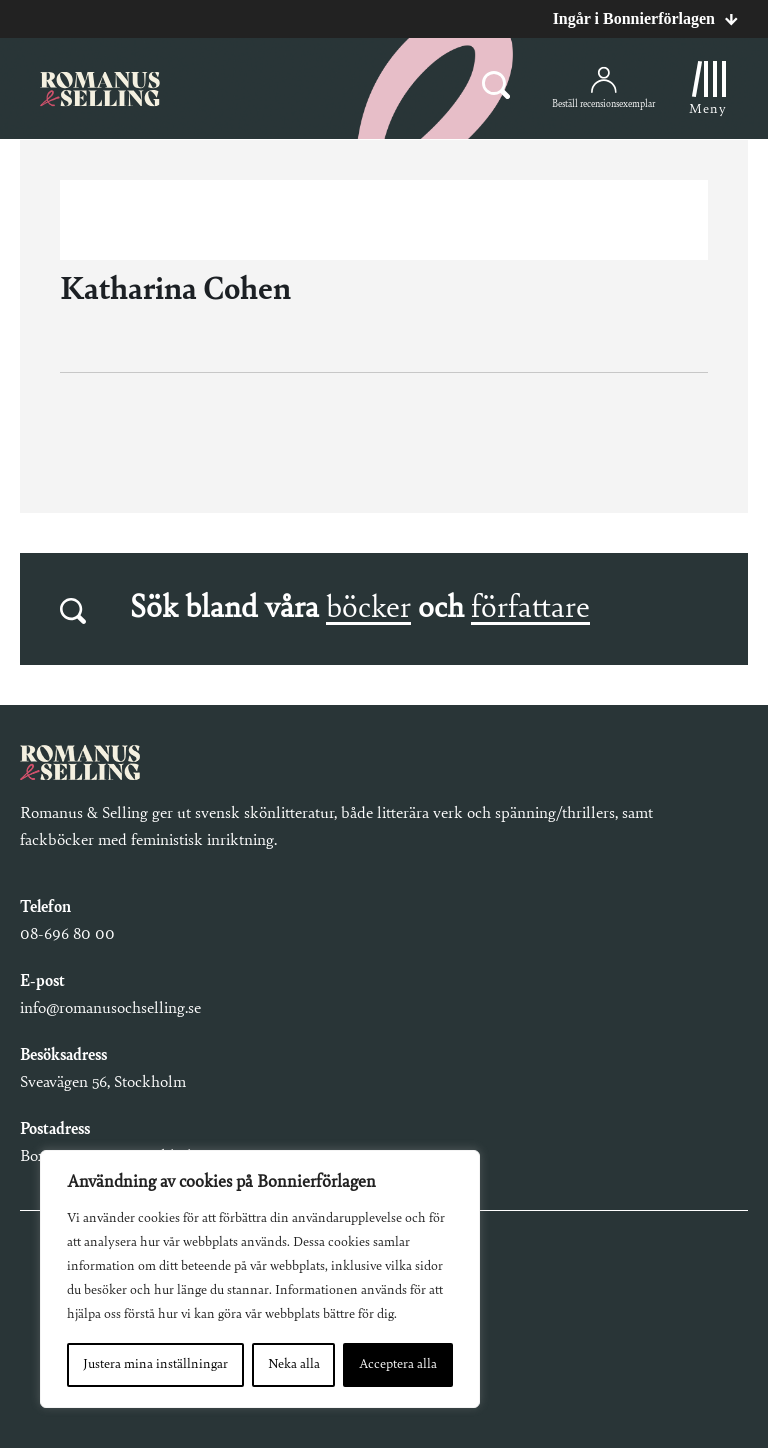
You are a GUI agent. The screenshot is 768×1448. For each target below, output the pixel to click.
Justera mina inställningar (155, 1365)
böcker (368, 609)
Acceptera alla (398, 1365)
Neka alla (294, 1365)
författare (530, 609)
